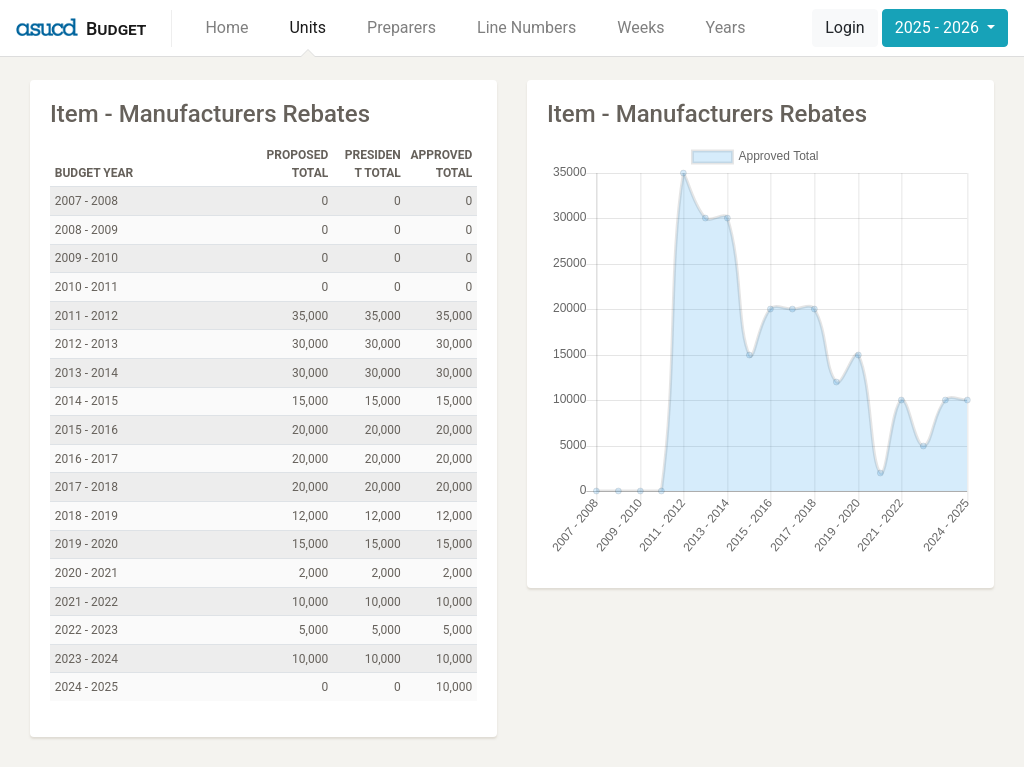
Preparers (401, 27)
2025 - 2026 (939, 27)
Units (307, 27)
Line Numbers (526, 27)
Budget (116, 28)
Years (726, 27)
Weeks (640, 27)
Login (844, 27)
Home (226, 27)
